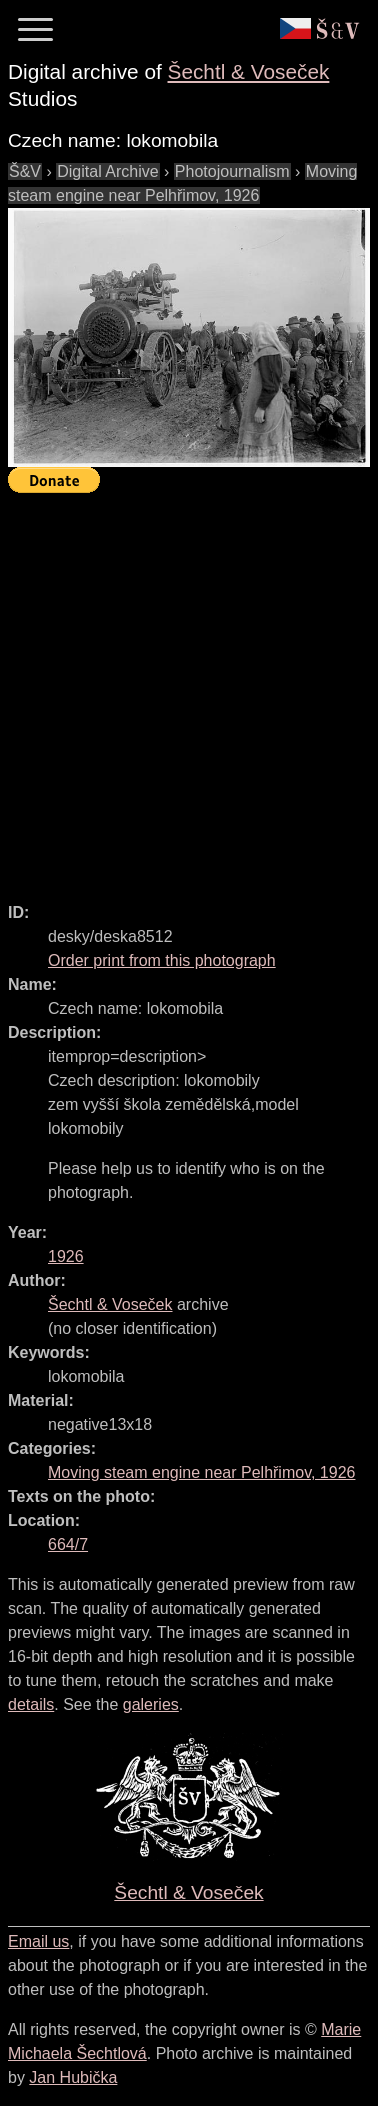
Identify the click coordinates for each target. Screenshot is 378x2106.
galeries (151, 1704)
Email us (38, 1941)
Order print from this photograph (162, 960)
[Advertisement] (189, 689)
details (31, 1704)
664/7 (68, 1544)
